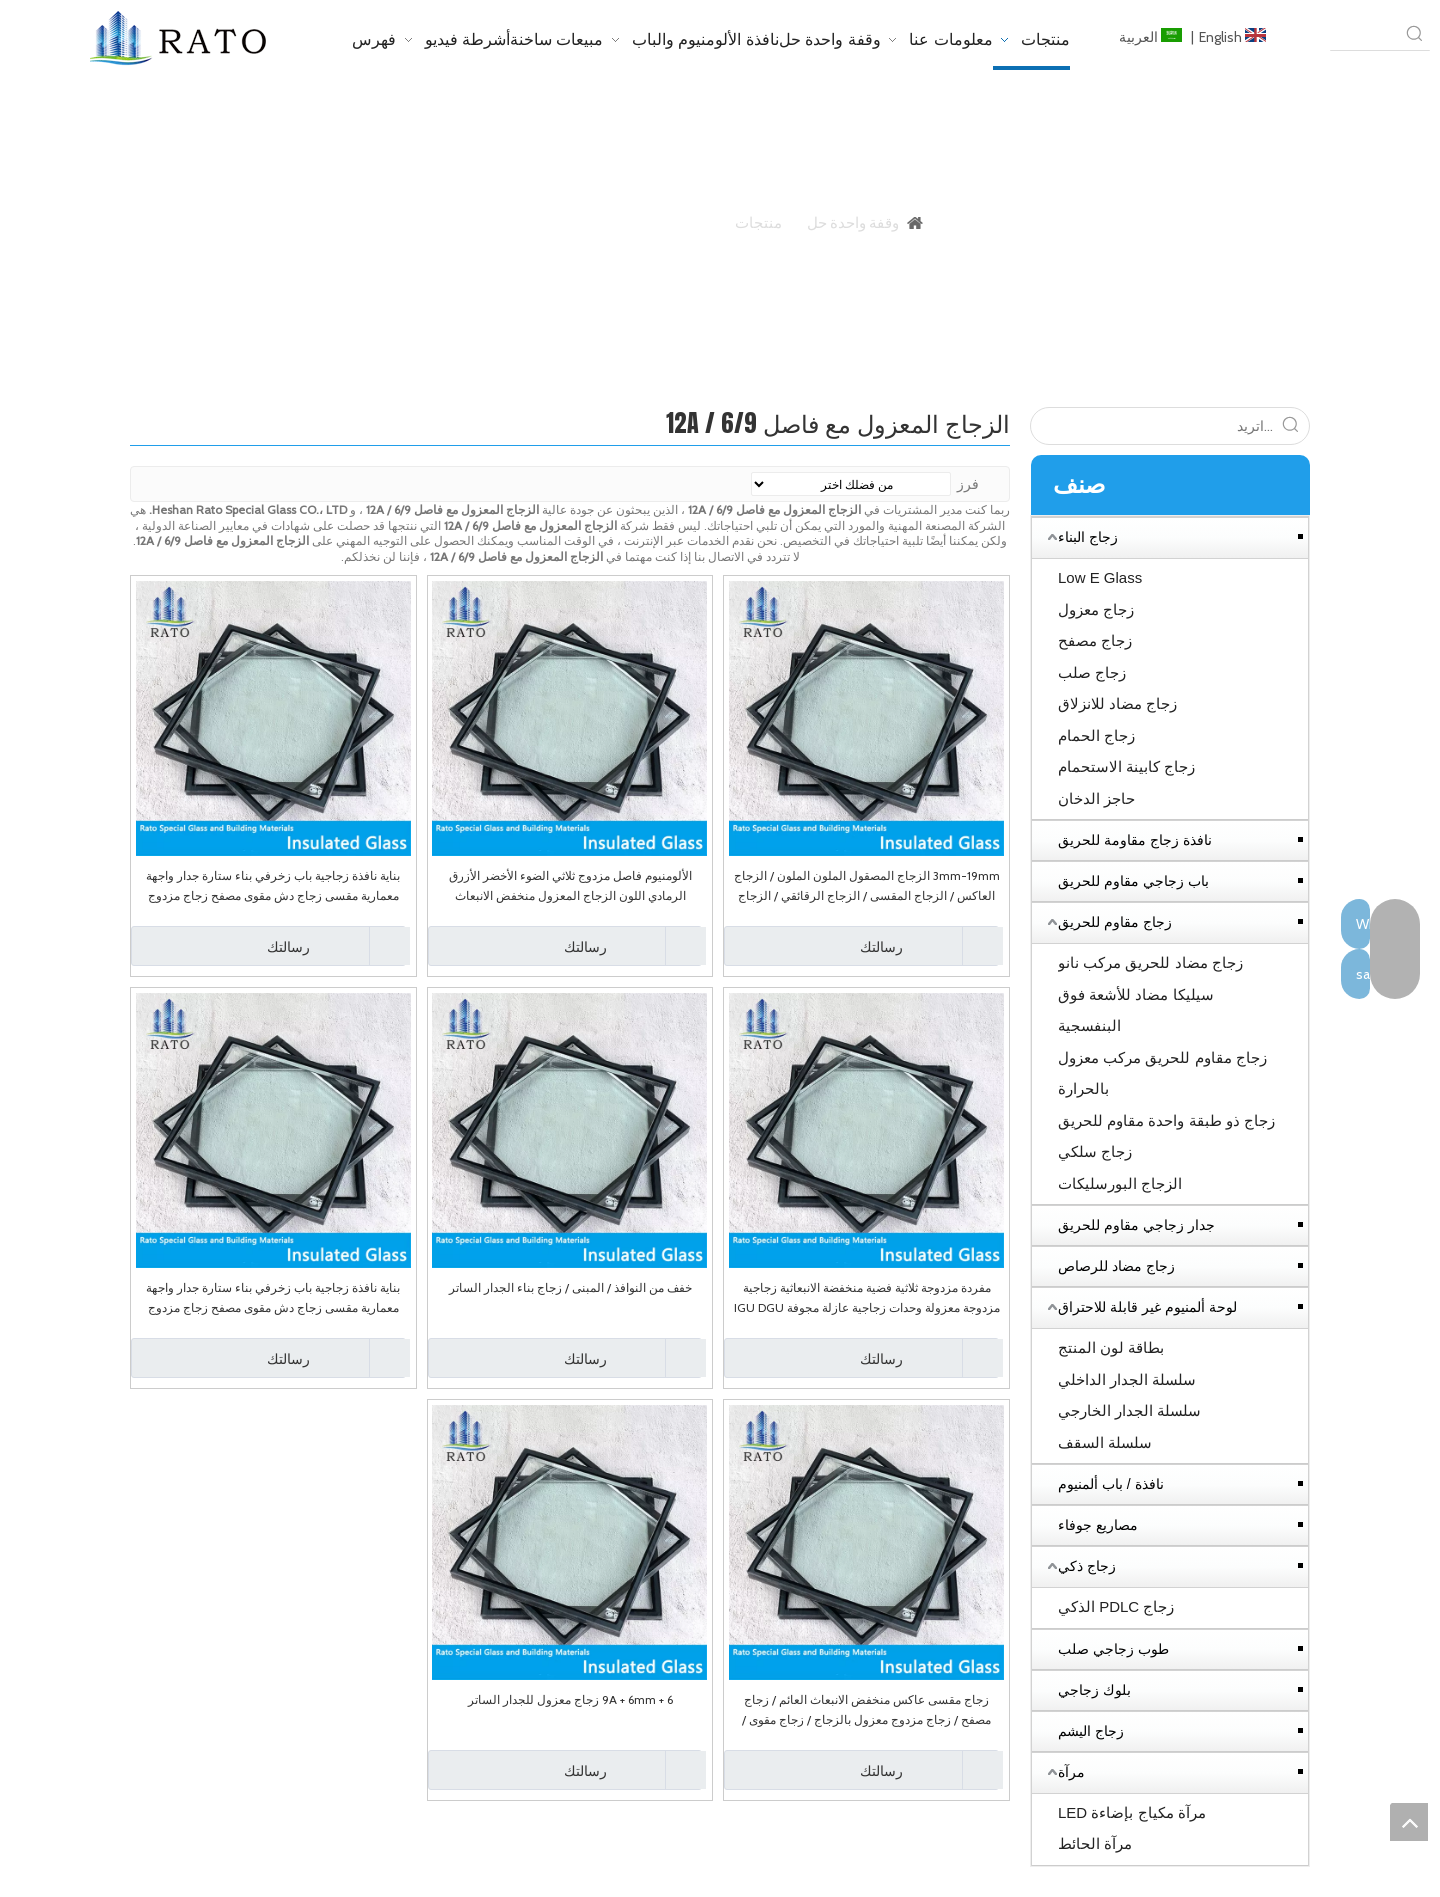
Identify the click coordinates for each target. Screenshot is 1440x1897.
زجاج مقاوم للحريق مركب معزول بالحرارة (1162, 1073)
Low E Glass (1100, 577)
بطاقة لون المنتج (1111, 1347)
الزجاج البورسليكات (1120, 1183)
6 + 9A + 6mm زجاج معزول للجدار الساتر (570, 1699)
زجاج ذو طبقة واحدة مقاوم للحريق (1166, 1120)
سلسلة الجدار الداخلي (1127, 1379)
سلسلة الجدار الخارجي (1129, 1410)
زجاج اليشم (1091, 1731)
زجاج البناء (1088, 537)
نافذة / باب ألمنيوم (1111, 1484)
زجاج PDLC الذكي (1116, 1606)
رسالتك (816, 946)
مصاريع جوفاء (1098, 1525)
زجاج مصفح (1095, 640)
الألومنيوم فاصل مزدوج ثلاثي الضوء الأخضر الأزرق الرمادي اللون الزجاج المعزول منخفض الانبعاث (570, 885)
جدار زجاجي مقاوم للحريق (1136, 1225)
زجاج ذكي (1087, 1566)
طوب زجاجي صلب (1113, 1649)
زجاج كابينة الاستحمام (1126, 766)
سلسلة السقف (1105, 1442)
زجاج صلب (1092, 672)
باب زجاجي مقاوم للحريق (1133, 881)
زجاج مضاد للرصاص (1116, 1266)
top (1409, 1822)
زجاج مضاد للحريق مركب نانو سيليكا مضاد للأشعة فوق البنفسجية (1150, 994)
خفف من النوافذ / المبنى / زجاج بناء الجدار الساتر (570, 1287)
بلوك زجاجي (1094, 1690)
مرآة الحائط (1095, 1843)
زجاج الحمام (1096, 735)
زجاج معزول (1096, 609)
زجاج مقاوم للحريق (1115, 922)
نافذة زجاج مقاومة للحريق (1135, 840)
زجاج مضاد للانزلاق (1117, 703)
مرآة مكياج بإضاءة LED (1132, 1812)
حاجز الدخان (1096, 798)
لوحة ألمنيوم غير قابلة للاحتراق (1147, 1307)
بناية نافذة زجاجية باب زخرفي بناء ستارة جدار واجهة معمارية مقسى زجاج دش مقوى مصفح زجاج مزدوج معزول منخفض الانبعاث (273, 887)
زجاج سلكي (1095, 1151)
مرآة (1071, 1772)
